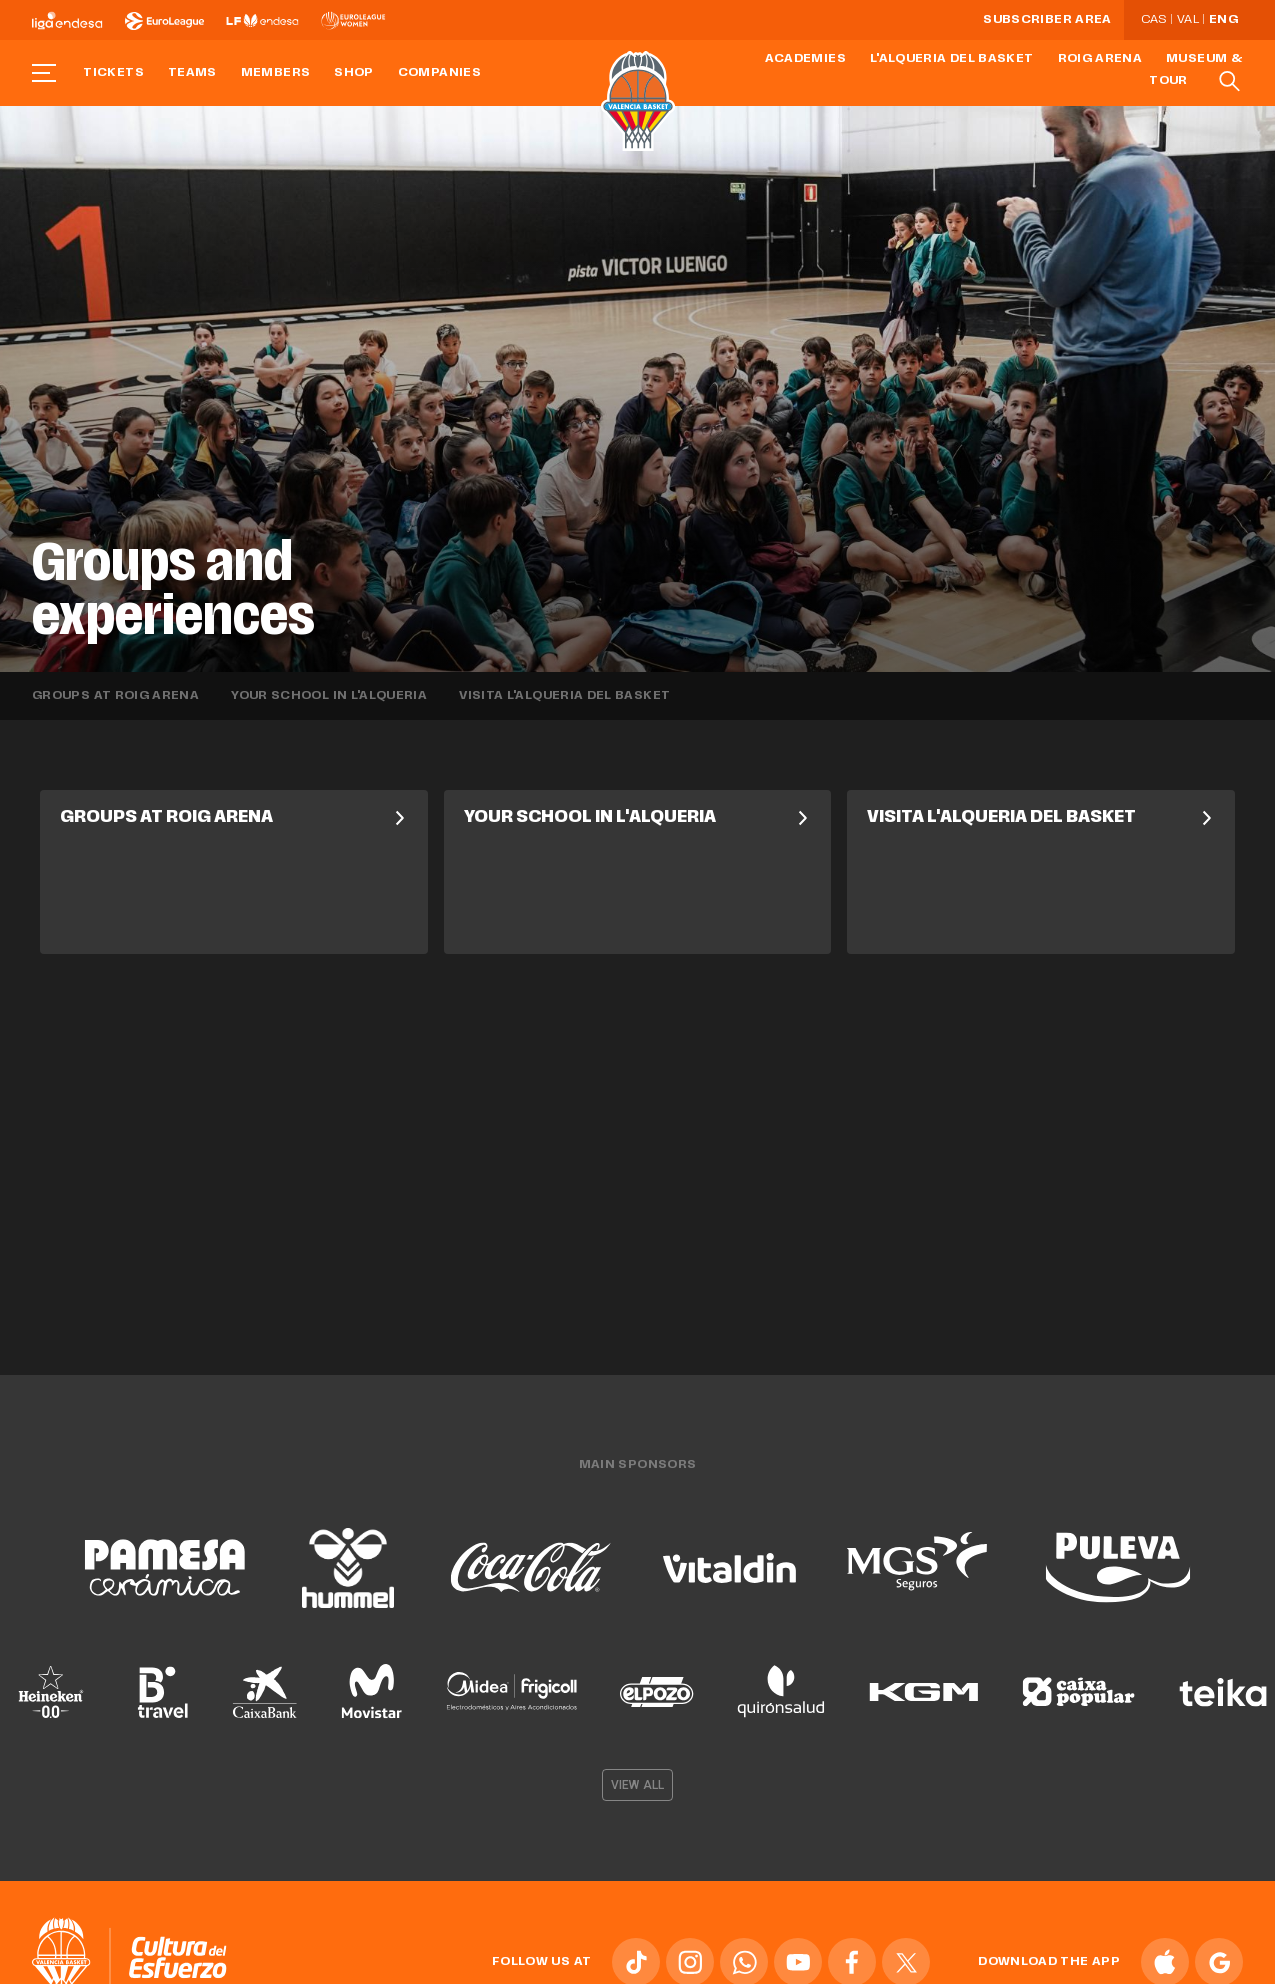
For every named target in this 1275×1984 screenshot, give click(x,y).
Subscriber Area (1047, 20)
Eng (1223, 20)
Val (1188, 20)
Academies (805, 59)
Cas (1154, 20)
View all (637, 1778)
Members (276, 73)
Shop (353, 73)
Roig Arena (1100, 59)
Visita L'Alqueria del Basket (564, 696)
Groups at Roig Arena (115, 696)
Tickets (113, 73)
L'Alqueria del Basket (952, 59)
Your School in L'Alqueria (329, 696)
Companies (439, 73)
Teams (192, 73)
